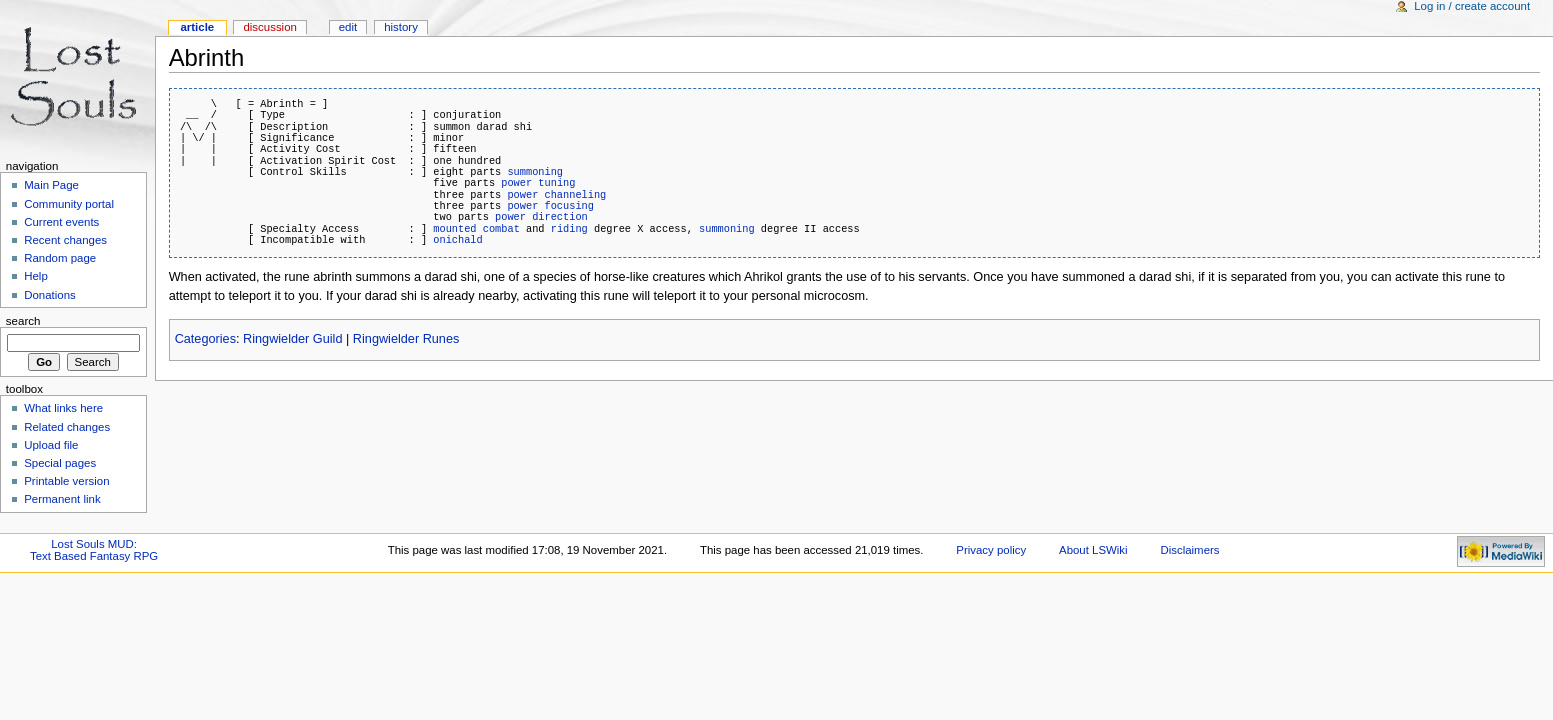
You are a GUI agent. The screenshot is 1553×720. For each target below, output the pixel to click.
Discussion (269, 27)
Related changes (67, 427)
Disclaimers (1189, 550)
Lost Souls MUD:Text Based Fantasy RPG (94, 550)
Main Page (51, 185)
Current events (61, 222)
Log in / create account (1472, 6)
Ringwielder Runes (406, 339)
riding (569, 229)
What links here (63, 408)
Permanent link (62, 499)
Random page (60, 258)
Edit (348, 27)
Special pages (60, 463)
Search (23, 321)
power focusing (550, 206)
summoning (535, 172)
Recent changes (65, 240)
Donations (50, 295)
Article (197, 27)
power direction (541, 217)
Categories (205, 339)
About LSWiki (1093, 550)
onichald (457, 240)
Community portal (69, 204)
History (401, 27)
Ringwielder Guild (292, 339)
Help (36, 276)
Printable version (66, 481)
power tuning (538, 183)
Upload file (51, 445)
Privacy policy (991, 550)
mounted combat (476, 229)
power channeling (556, 195)
